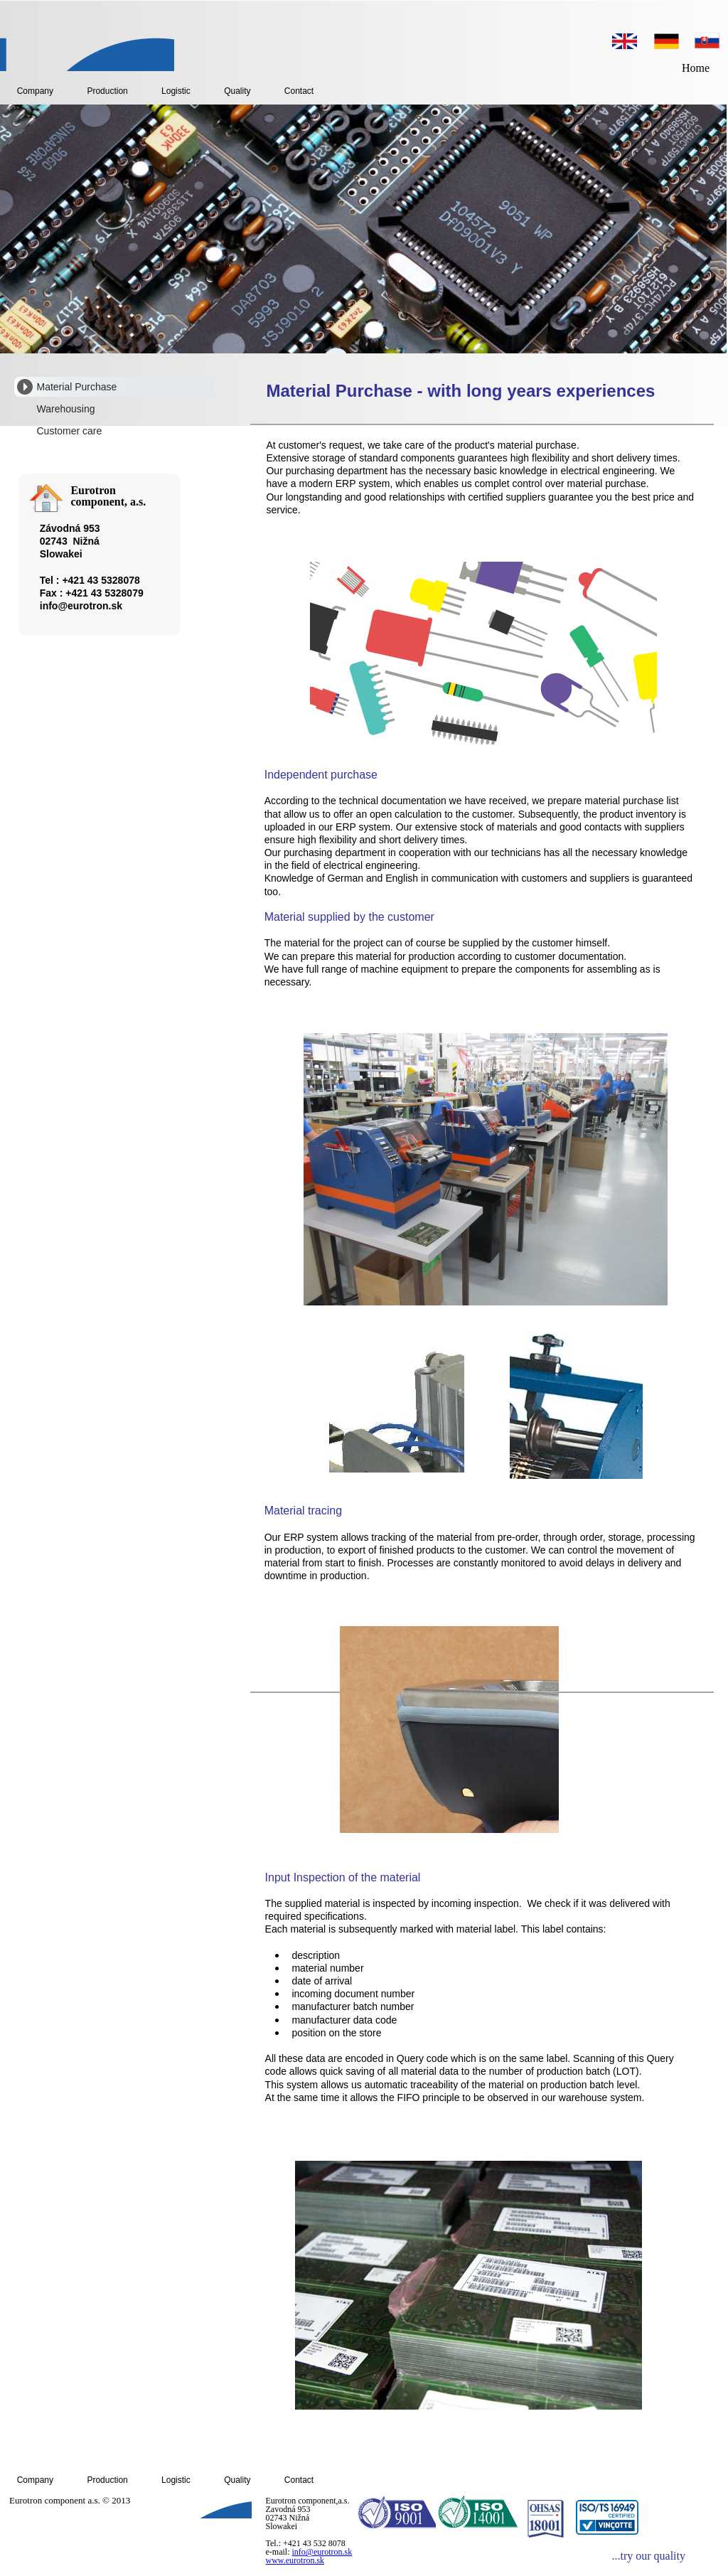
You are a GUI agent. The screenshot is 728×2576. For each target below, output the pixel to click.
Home (696, 68)
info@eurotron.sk (322, 2552)
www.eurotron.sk (295, 2560)
